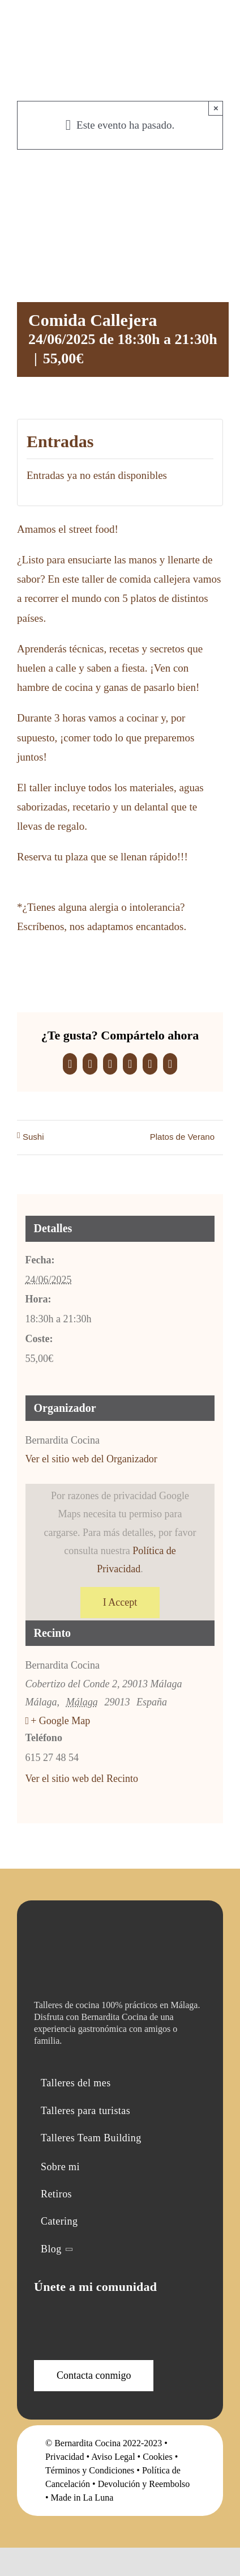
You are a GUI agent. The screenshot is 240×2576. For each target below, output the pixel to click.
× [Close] (215, 108)
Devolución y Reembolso (144, 2484)
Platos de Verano (182, 1136)
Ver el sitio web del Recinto (81, 1778)
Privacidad (64, 2457)
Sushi (33, 1136)
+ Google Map (60, 1720)
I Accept (120, 1602)
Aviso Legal (113, 2457)
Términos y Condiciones (89, 2470)
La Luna (98, 2497)
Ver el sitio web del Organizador (91, 1459)
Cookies (157, 2457)
